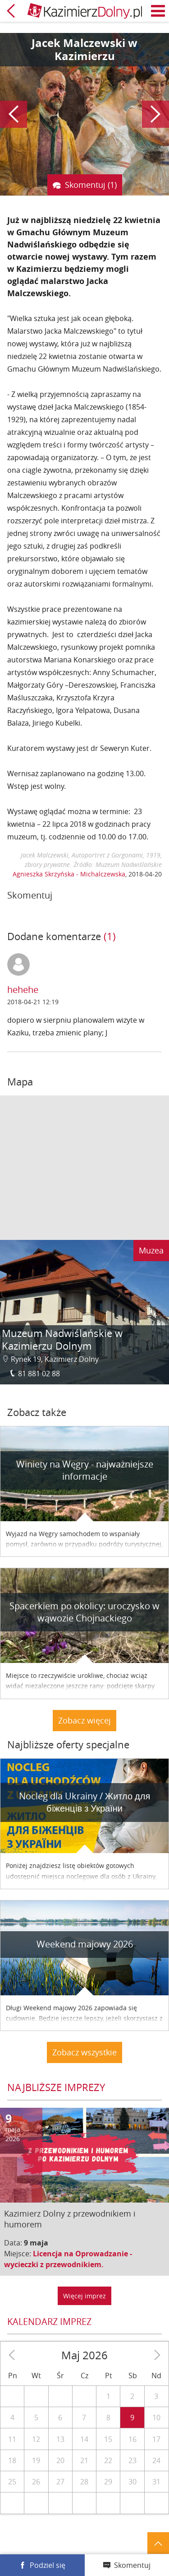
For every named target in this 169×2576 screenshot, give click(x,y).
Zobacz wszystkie (84, 2052)
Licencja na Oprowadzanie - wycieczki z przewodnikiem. (68, 2259)
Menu (158, 11)
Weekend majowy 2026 (85, 1944)
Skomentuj (132, 2565)
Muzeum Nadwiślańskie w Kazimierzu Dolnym (62, 1339)
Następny (155, 114)
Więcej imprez (84, 2296)
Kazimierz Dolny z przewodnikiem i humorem (70, 2219)
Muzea (151, 1250)
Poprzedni (13, 114)
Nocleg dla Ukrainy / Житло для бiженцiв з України (85, 1802)
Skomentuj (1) (91, 184)
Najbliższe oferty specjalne (68, 1744)
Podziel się (47, 2565)
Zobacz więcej (84, 1720)
